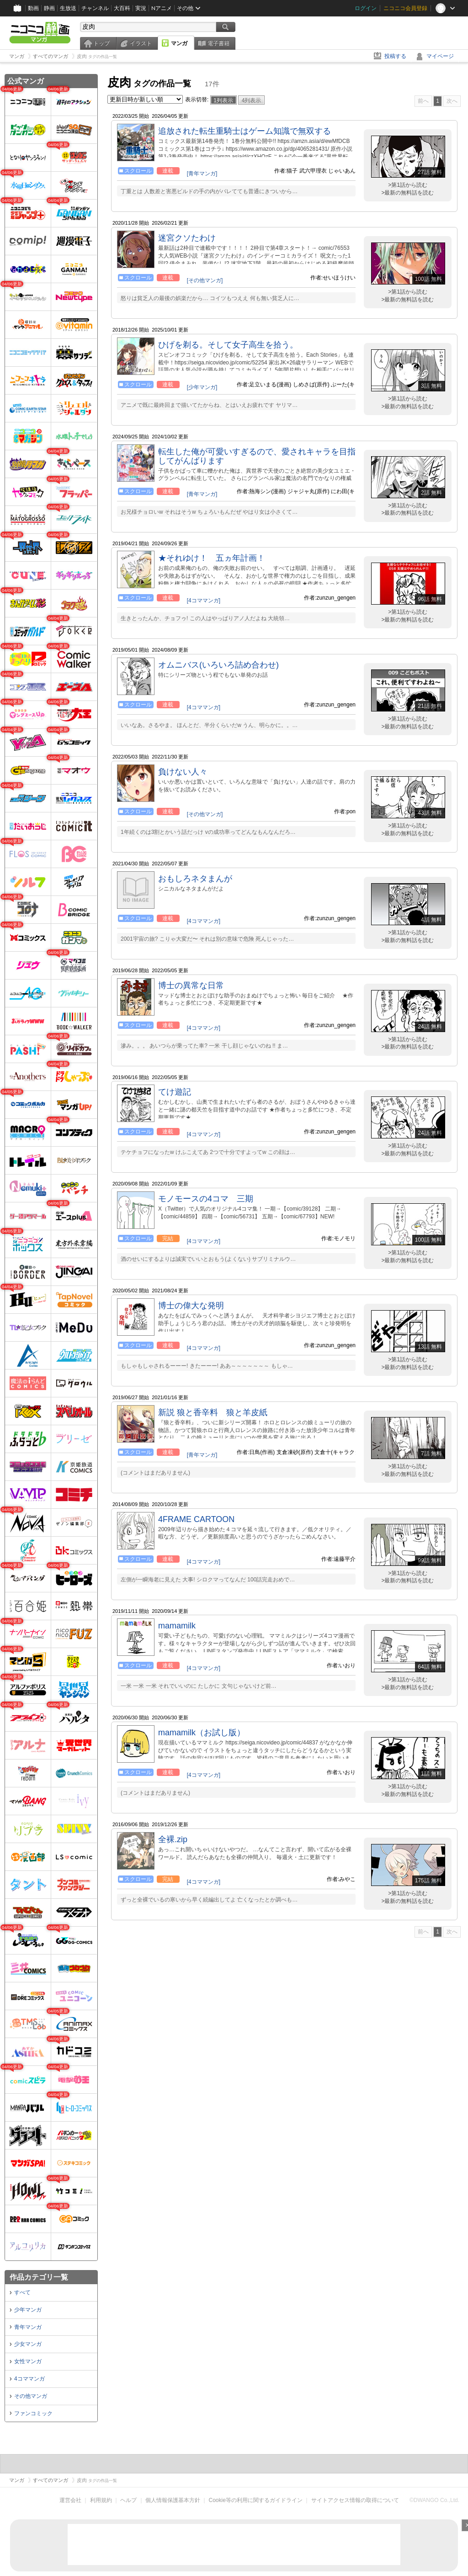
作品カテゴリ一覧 (39, 2277)
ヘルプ (128, 2500)
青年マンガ (28, 2327)
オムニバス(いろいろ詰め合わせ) (218, 664)
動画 (33, 8)
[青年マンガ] (202, 173)
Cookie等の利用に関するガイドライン (256, 2500)
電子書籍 (218, 43)
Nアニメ (161, 8)
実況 (140, 8)
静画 (49, 8)
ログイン (366, 8)
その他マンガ (30, 2396)
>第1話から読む (407, 185)
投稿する (395, 56)
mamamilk (177, 1625)
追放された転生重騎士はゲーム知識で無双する (244, 131)
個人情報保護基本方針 (172, 2500)
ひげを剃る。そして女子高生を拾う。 (228, 344)
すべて (22, 2292)
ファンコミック (33, 2413)
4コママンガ (29, 2379)
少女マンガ (28, 2344)
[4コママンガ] (203, 600)
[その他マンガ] (205, 280)
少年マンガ (28, 2310)
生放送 (68, 8)
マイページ (440, 56)
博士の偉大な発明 (191, 1305)
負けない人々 (182, 771)
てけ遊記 (174, 1091)
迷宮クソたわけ (187, 237)
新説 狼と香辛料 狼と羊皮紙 (212, 1412)
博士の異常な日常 (191, 985)
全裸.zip (172, 1839)
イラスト (141, 43)
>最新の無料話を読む (407, 193)
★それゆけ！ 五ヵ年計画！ (211, 558)
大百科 (122, 8)
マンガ (179, 43)
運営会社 (70, 2500)
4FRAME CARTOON (196, 1519)
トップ (101, 43)
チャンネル (95, 8)
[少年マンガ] (202, 387)
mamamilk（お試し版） (201, 1732)
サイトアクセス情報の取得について (355, 2500)
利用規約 (101, 2500)
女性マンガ (28, 2361)
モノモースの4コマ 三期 (205, 1198)
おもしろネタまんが (195, 878)
